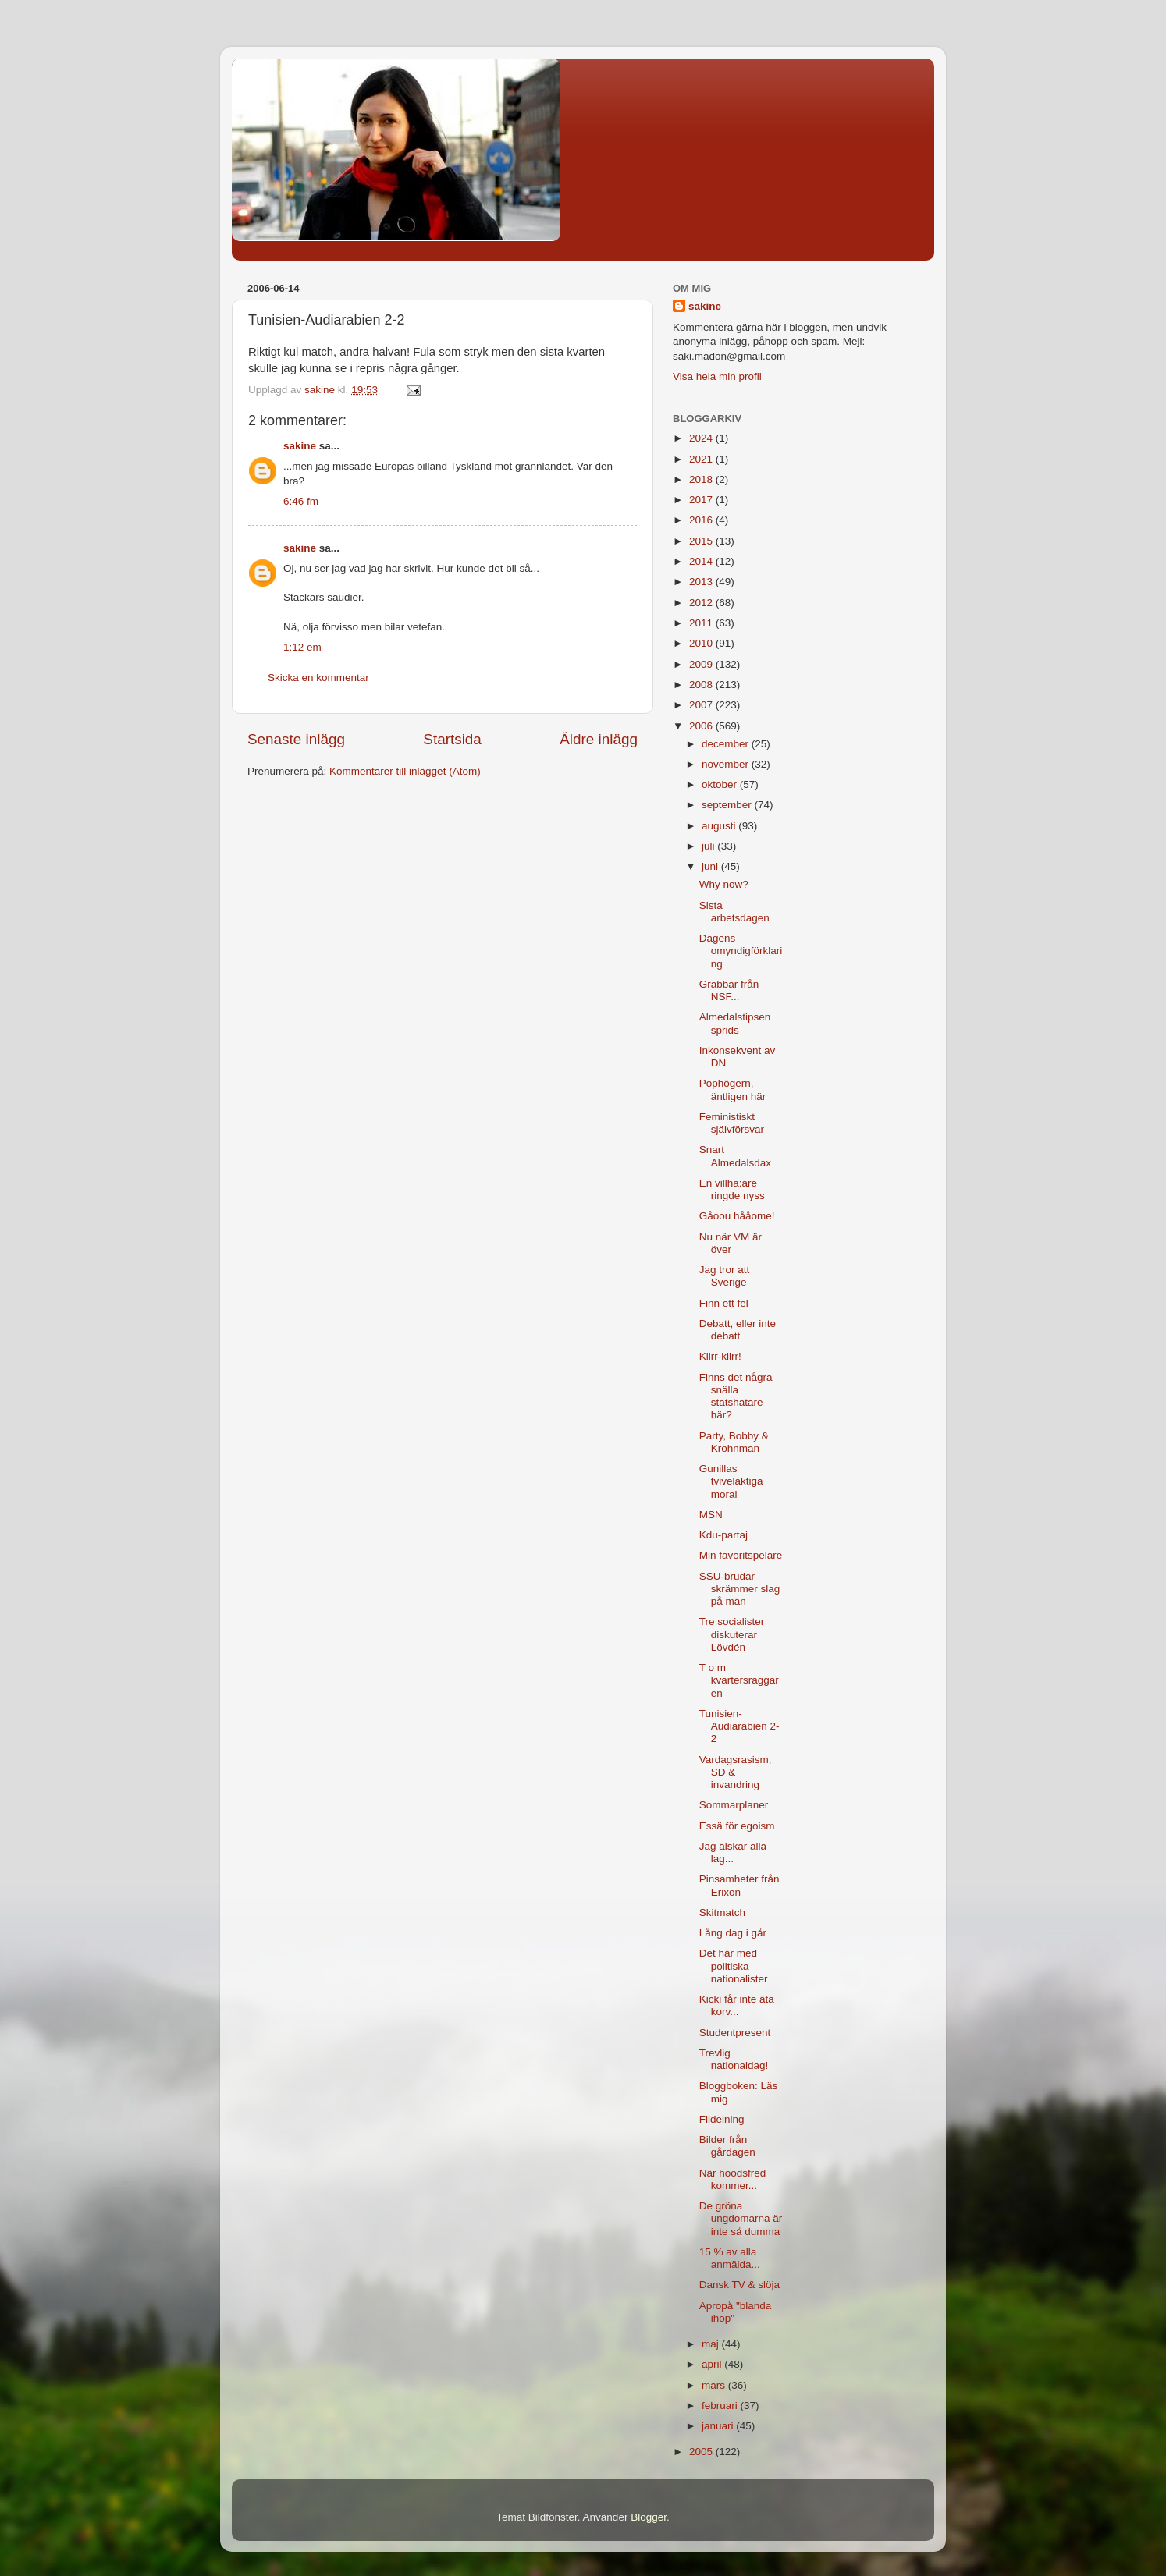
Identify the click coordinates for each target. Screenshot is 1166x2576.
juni (711, 866)
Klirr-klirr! (720, 1356)
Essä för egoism (737, 1826)
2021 (702, 459)
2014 (702, 561)
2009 (702, 664)
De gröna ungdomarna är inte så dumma (741, 2218)
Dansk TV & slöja (739, 2284)
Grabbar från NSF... (729, 990)
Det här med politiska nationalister (733, 1965)
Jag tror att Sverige (724, 1276)
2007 (702, 705)
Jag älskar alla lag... (732, 1852)
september (728, 805)
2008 (702, 684)
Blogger (649, 2517)
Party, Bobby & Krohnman (734, 1442)
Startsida (452, 739)
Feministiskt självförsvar (731, 1123)
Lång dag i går (732, 1933)
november (727, 764)
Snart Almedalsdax (735, 1156)
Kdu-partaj (723, 1535)
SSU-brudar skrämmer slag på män (739, 1588)
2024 (702, 438)
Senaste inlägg (296, 739)
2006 (702, 726)
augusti (720, 826)
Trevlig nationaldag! (734, 2059)
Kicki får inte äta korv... (736, 2005)
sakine (299, 446)
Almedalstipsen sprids (735, 1023)
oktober (721, 784)
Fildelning (722, 2119)
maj (712, 2344)
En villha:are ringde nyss (732, 1189)
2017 (702, 500)
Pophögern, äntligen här (732, 1089)
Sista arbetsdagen (734, 911)
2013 (702, 581)
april (713, 2364)
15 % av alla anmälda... (729, 2258)
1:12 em (302, 647)
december (727, 744)
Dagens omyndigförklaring (741, 950)
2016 (702, 520)
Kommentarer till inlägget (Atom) (405, 771)
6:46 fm (300, 501)
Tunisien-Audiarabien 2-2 (739, 1726)
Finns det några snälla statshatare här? (736, 1396)
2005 (702, 2451)
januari (719, 2426)
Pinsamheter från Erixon (739, 1885)
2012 (702, 603)
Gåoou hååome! (737, 1216)
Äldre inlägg (599, 739)
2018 (702, 479)
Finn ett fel (723, 1303)
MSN (711, 1514)
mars (715, 2385)
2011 (702, 623)
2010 (702, 643)
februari (721, 2405)
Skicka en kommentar (318, 677)
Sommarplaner (734, 1805)
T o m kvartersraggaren (739, 1680)
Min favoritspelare (741, 1555)
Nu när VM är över (730, 1243)
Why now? (723, 884)
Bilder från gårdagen (727, 2146)
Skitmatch (722, 1912)
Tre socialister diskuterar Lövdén (732, 1634)
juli (709, 846)
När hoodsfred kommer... (732, 2179)
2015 (702, 541)
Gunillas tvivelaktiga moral (731, 1481)
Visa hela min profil (717, 376)
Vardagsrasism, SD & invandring (735, 1772)
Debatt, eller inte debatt (737, 1330)
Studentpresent (735, 2032)
